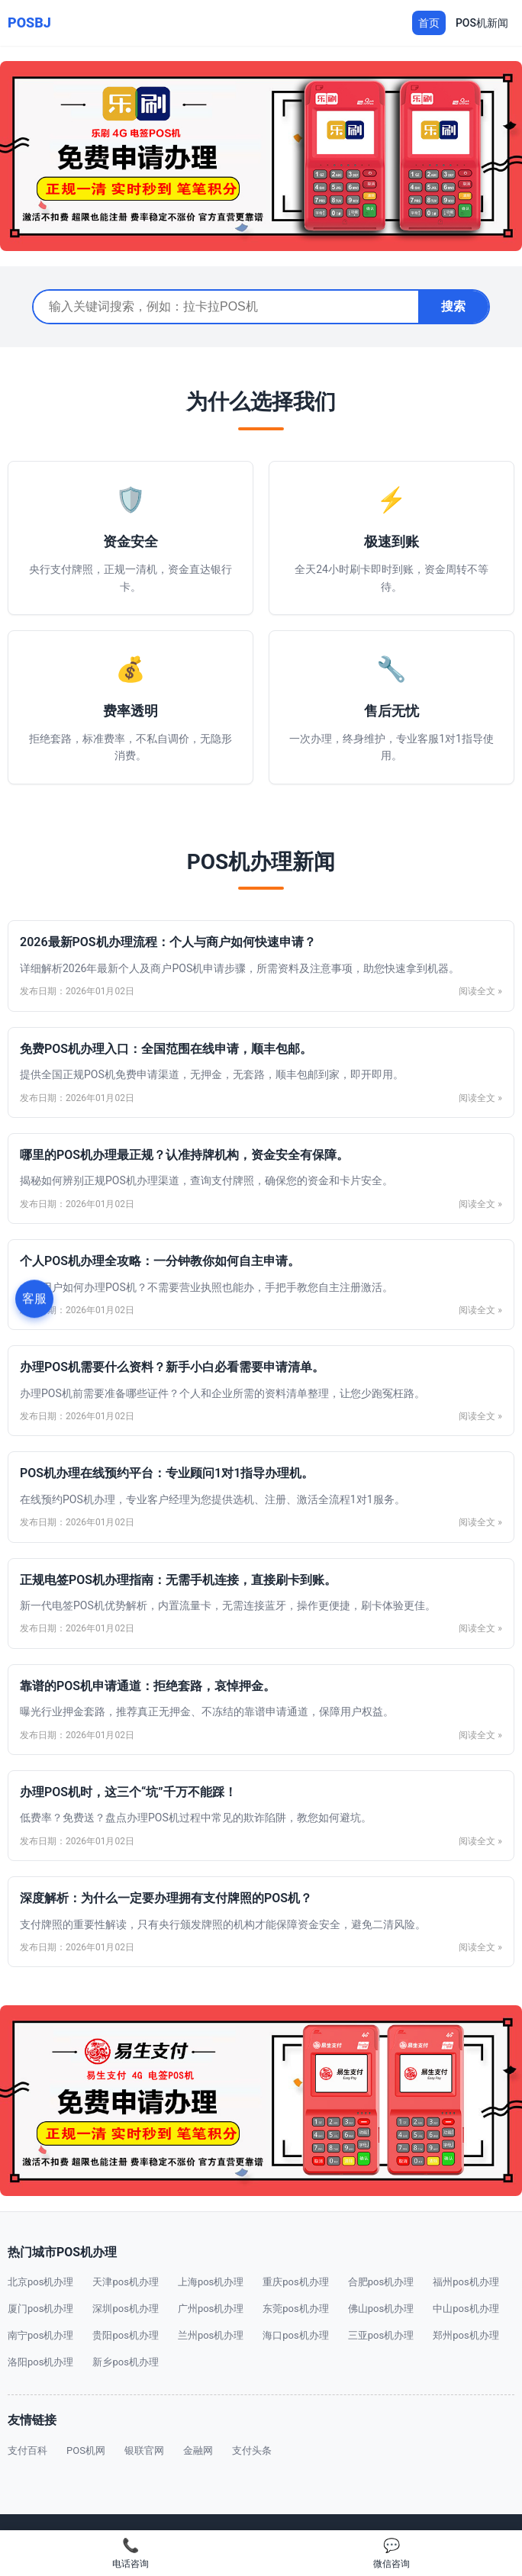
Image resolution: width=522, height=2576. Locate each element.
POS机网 (85, 2450)
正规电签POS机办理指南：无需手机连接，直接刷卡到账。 (178, 1580)
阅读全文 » (480, 991)
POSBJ (29, 22)
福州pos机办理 (465, 2282)
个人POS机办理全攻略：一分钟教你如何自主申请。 (160, 1261)
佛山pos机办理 (381, 2308)
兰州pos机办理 (210, 2335)
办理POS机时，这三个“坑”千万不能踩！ (128, 1792)
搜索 (453, 306)
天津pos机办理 (125, 2282)
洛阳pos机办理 (40, 2362)
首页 (429, 23)
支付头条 (252, 2450)
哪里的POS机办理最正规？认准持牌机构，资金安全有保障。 (184, 1155)
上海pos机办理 (210, 2282)
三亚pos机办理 (381, 2335)
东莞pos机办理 (295, 2308)
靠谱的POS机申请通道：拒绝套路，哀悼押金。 (148, 1686)
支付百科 (27, 2450)
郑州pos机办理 (465, 2335)
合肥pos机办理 (381, 2282)
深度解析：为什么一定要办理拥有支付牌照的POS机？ (166, 1898)
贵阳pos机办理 (125, 2335)
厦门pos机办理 (40, 2308)
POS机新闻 (482, 23)
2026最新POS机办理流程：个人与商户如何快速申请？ (168, 942)
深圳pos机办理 (125, 2308)
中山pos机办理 (465, 2308)
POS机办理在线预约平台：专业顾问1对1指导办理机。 (167, 1473)
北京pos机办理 (40, 2282)
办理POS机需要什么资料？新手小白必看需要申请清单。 (172, 1367)
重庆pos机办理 (295, 2282)
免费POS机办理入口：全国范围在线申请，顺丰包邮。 (166, 1049)
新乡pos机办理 (125, 2362)
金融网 (198, 2450)
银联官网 (144, 2450)
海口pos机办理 (295, 2335)
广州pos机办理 (210, 2308)
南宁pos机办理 (40, 2335)
